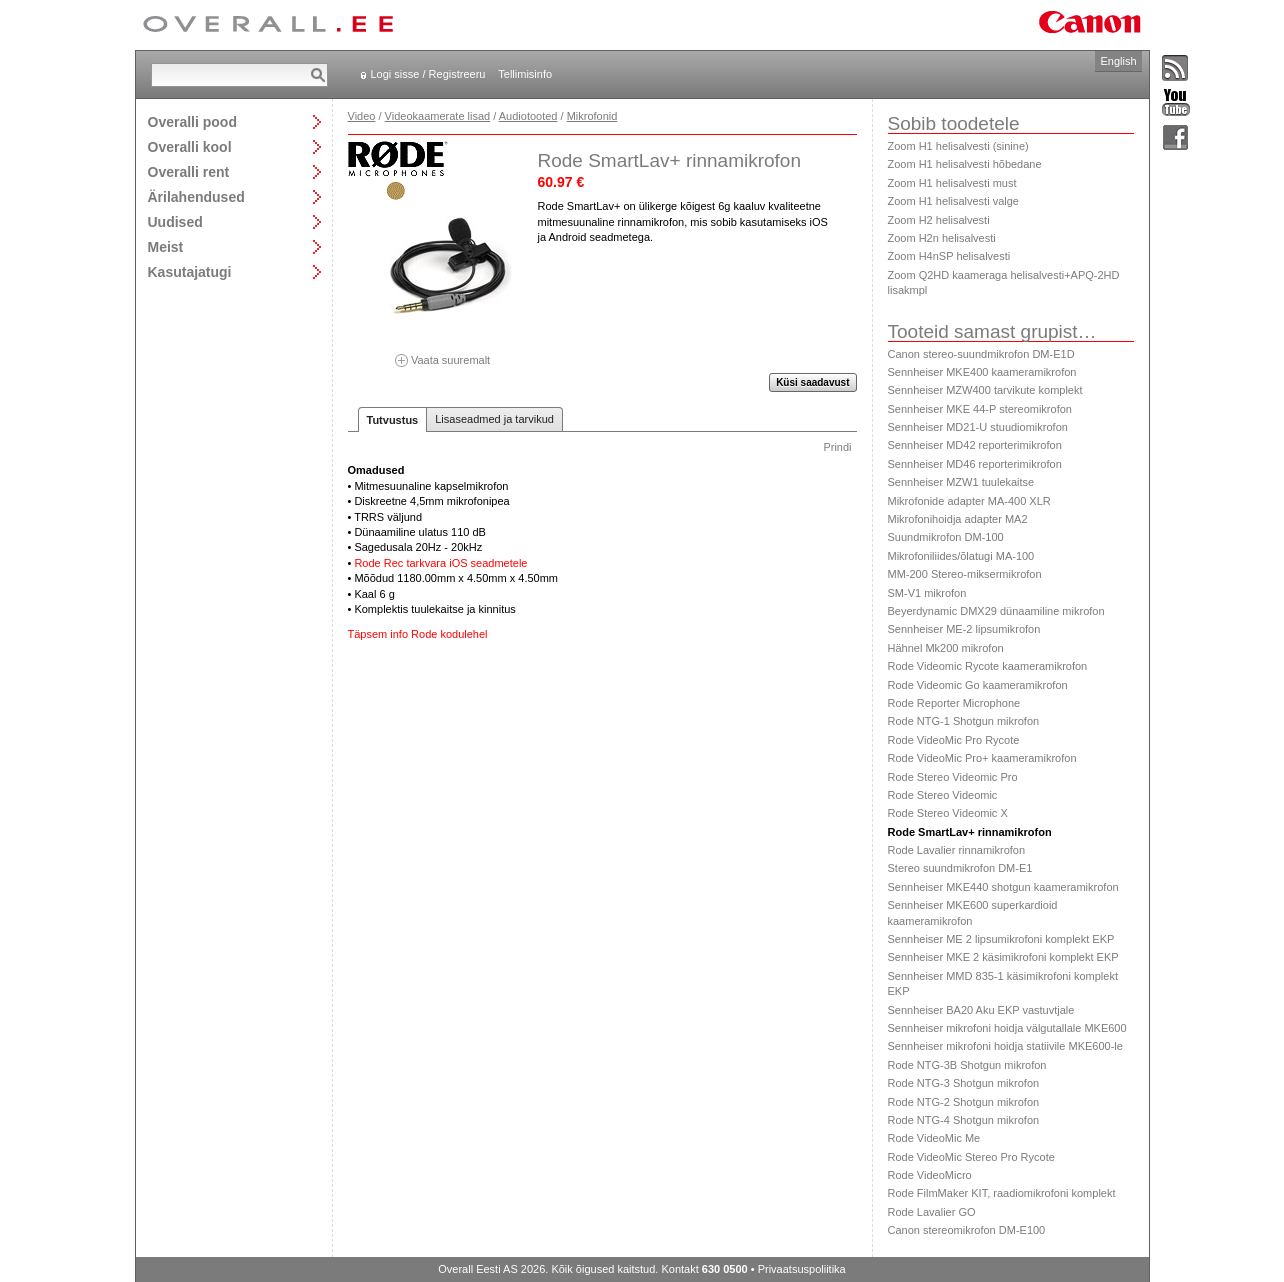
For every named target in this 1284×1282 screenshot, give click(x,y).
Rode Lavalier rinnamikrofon (957, 850)
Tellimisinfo (525, 74)
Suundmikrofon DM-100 (946, 537)
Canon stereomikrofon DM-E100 (967, 1230)
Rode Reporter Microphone (954, 703)
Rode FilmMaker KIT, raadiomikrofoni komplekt (1002, 1193)
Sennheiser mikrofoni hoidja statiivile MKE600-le (1005, 1046)
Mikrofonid (592, 116)
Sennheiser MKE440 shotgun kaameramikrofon (1003, 887)
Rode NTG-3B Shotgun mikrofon (967, 1065)
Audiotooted (528, 116)
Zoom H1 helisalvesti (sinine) (958, 146)
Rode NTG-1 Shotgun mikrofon (964, 721)
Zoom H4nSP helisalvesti (949, 256)
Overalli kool (190, 146)
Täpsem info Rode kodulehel (418, 634)
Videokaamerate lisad (438, 116)
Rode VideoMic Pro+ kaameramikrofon (982, 758)
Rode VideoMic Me (934, 1138)
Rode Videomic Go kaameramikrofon (978, 685)
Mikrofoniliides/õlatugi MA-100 (961, 556)
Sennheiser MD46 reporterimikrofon (975, 464)
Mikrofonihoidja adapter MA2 (958, 519)
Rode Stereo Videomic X (948, 813)
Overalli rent (189, 171)
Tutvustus (393, 420)
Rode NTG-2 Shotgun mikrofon (964, 1102)
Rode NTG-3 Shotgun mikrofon (964, 1083)
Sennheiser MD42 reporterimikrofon (975, 445)
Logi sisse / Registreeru (428, 74)
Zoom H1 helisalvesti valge (953, 201)
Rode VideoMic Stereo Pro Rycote (971, 1157)
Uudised (175, 221)
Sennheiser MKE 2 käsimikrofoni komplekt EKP (1003, 957)
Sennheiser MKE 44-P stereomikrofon (980, 409)
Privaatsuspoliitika (802, 1269)
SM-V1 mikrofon (927, 593)
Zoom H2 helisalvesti (939, 220)
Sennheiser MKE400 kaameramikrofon (982, 372)
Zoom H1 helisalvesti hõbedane (965, 164)
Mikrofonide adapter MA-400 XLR (969, 501)
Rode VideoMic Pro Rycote (954, 740)
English (1118, 61)
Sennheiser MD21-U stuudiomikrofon (978, 427)
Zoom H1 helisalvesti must (952, 183)
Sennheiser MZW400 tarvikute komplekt (985, 390)
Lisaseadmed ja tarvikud (494, 419)
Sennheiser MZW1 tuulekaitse (961, 482)
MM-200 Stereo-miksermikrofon (965, 574)
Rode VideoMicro (930, 1175)
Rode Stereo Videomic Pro (953, 777)
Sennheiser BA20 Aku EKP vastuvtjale (981, 1010)
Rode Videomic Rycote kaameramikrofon (988, 666)
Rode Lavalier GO (932, 1212)
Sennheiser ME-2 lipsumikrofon (964, 629)
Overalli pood (192, 121)
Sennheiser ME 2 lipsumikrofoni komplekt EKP (1001, 939)
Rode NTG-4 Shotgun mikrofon (964, 1120)
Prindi (837, 447)
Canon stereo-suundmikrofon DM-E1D (981, 354)
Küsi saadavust (812, 382)
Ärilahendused (196, 196)
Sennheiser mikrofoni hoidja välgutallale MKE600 (1007, 1028)
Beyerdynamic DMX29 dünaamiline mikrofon (996, 611)
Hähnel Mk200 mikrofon (946, 648)
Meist (166, 246)
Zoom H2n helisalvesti (942, 238)
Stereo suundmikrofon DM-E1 (960, 868)
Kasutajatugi (190, 271)
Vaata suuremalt (443, 353)
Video (362, 116)
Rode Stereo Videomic (943, 795)
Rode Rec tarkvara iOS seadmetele (440, 563)
